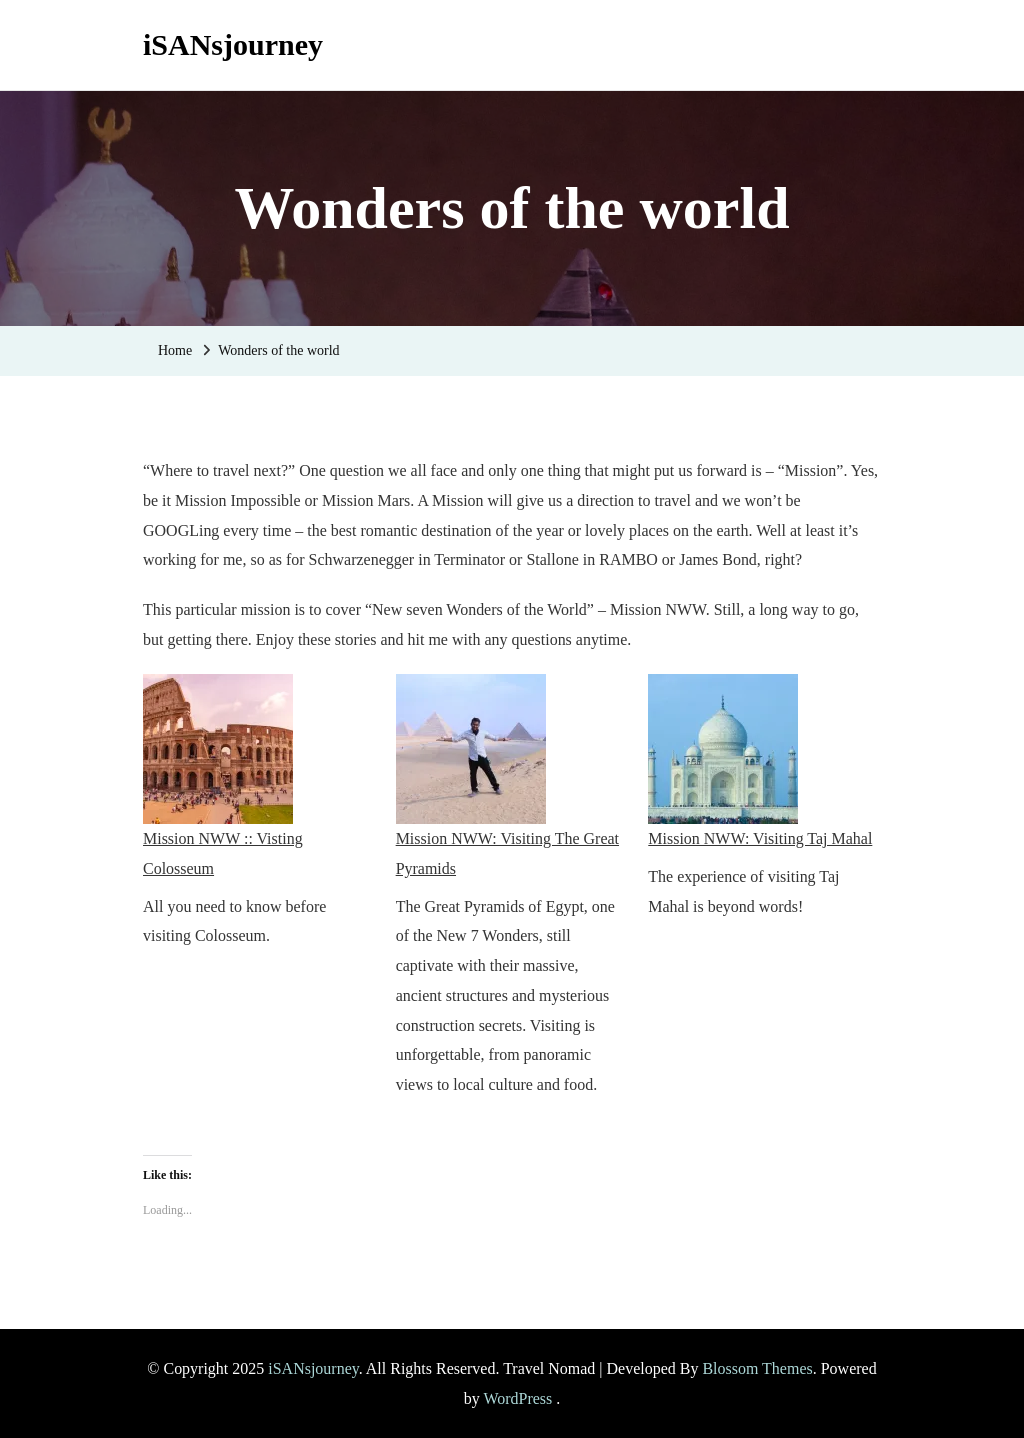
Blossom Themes (757, 1368)
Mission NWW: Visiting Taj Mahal (760, 838)
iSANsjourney (233, 44)
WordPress (517, 1398)
